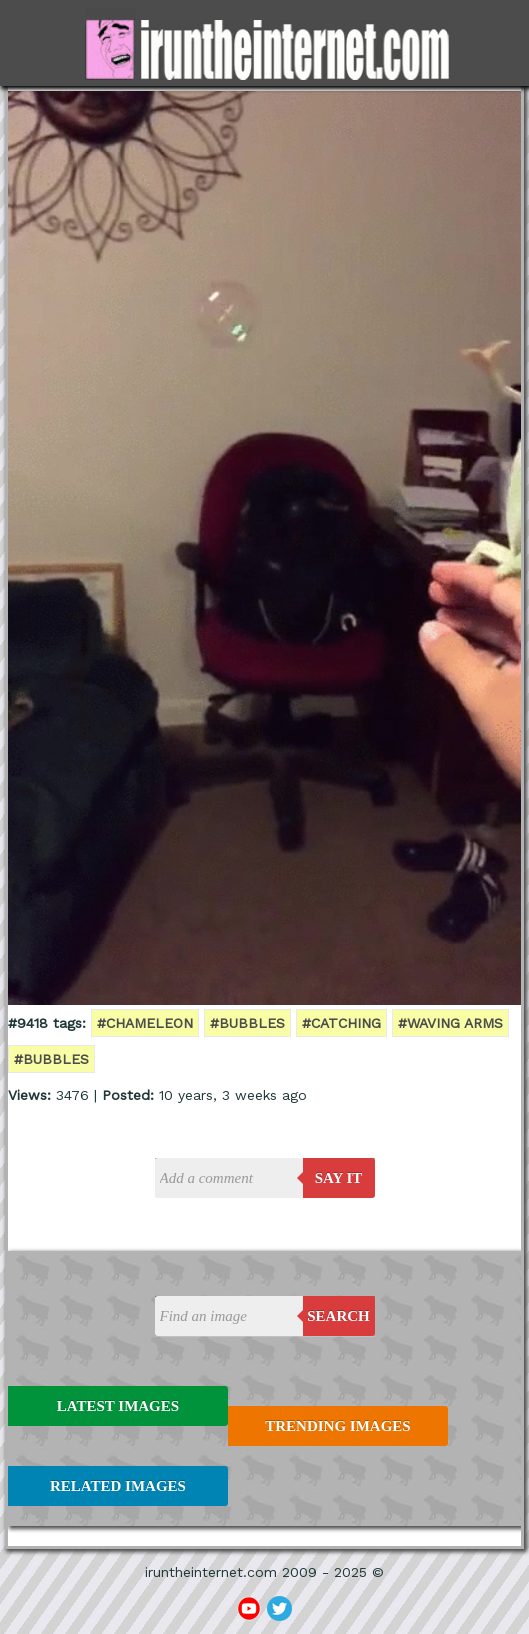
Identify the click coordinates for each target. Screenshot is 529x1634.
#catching (341, 1023)
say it (339, 1178)
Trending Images (337, 1426)
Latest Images (118, 1406)
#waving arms (450, 1023)
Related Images (118, 1486)
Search (338, 1316)
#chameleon (145, 1023)
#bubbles (247, 1023)
